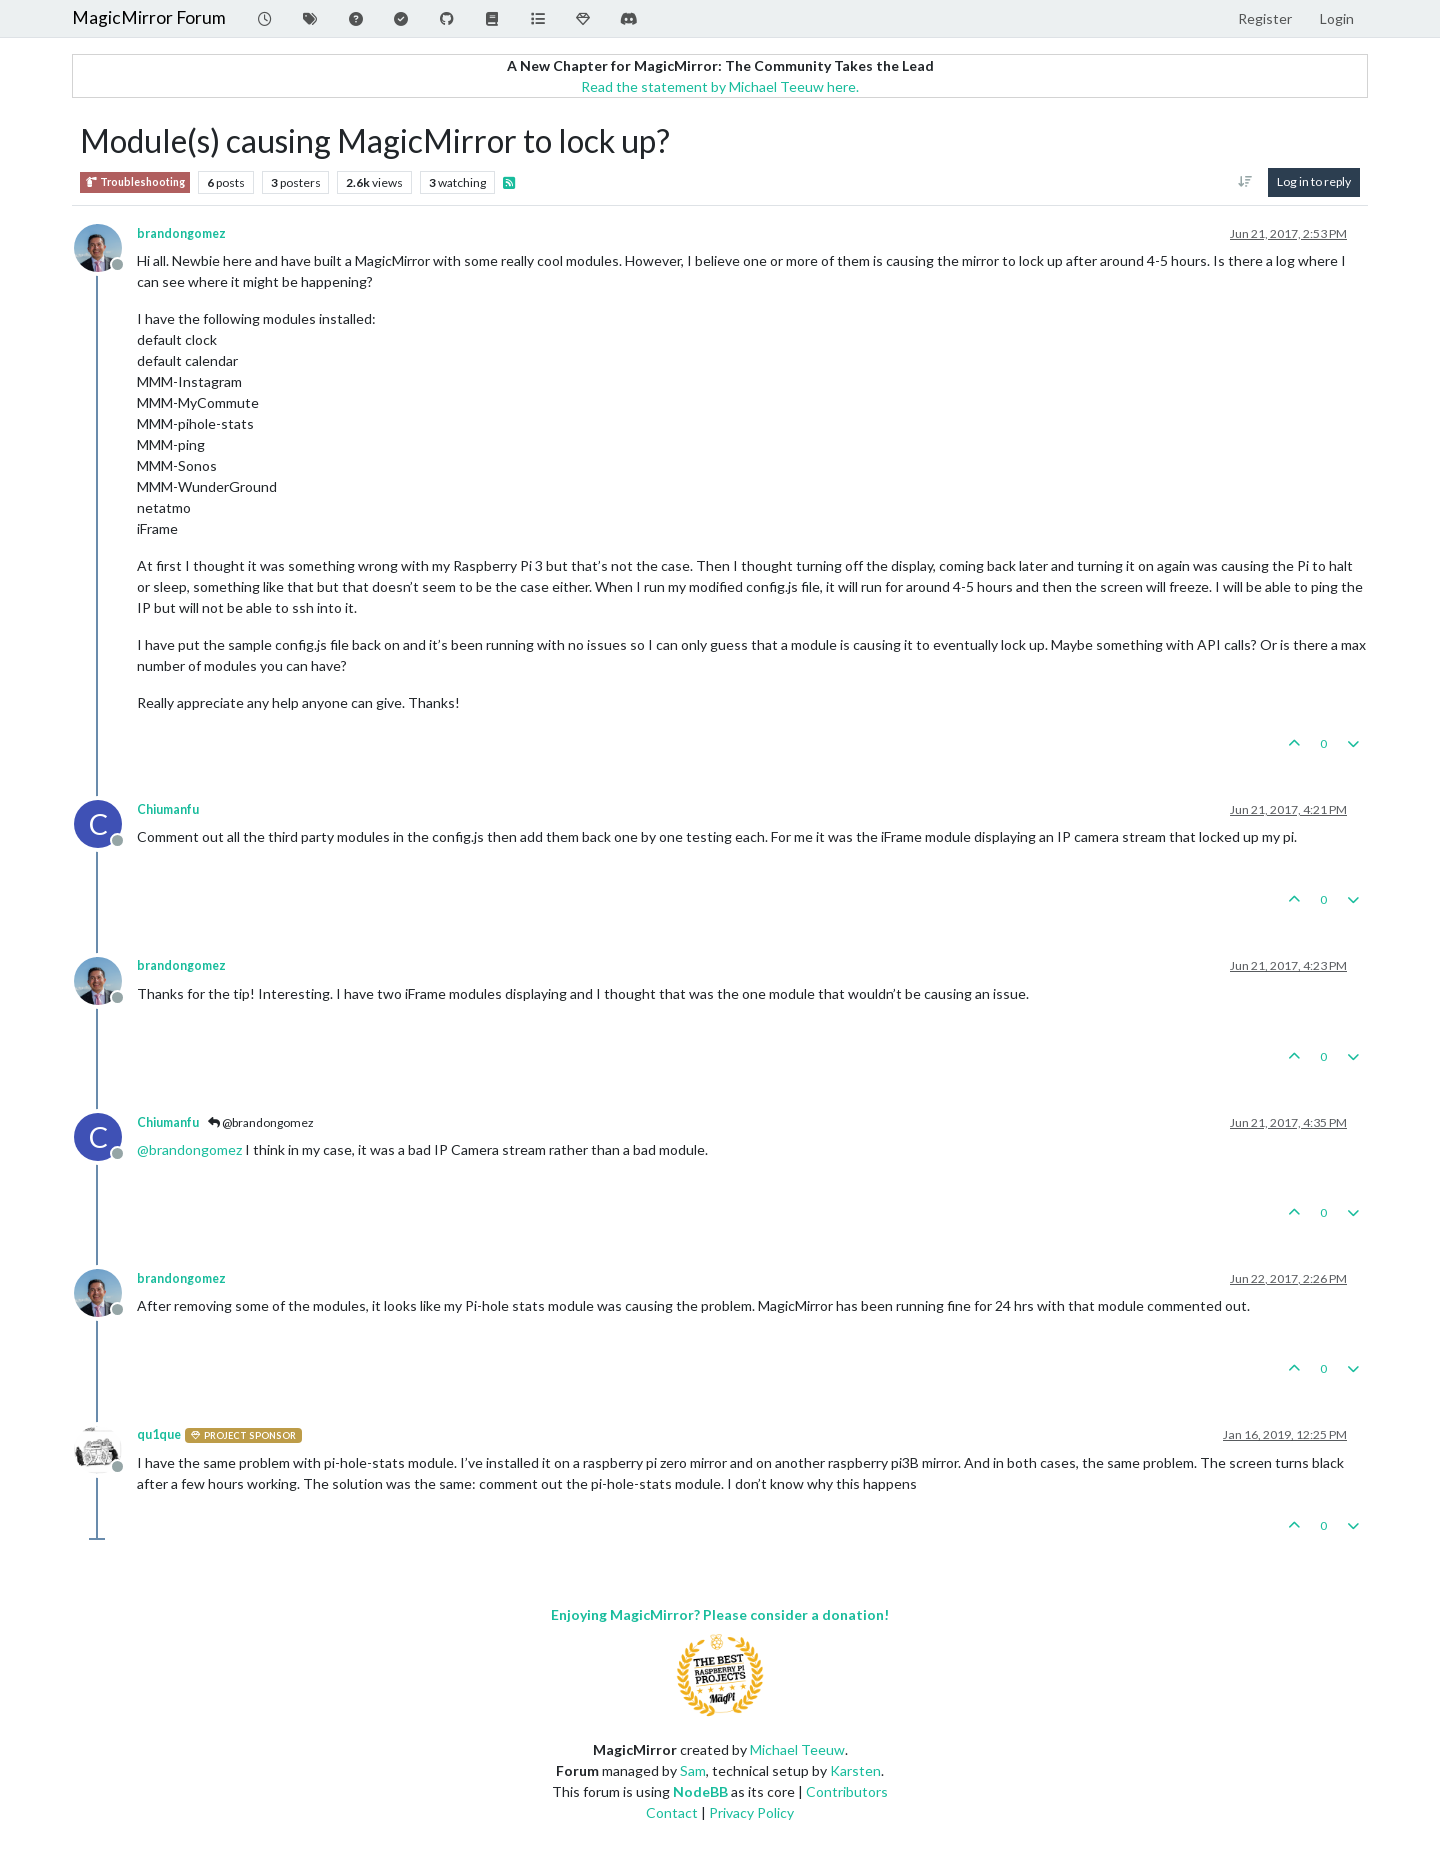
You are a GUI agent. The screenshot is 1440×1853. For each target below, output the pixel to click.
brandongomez (181, 233)
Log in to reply (1314, 181)
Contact (672, 1812)
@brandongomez (261, 1122)
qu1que (159, 1434)
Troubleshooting (135, 182)
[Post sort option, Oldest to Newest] (1245, 182)
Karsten (855, 1770)
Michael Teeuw (797, 1749)
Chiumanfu (168, 809)
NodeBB (700, 1791)
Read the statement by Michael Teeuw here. (720, 86)
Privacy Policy (751, 1812)
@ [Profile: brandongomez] (189, 1149)
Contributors (847, 1791)
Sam (693, 1770)
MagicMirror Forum (149, 17)
